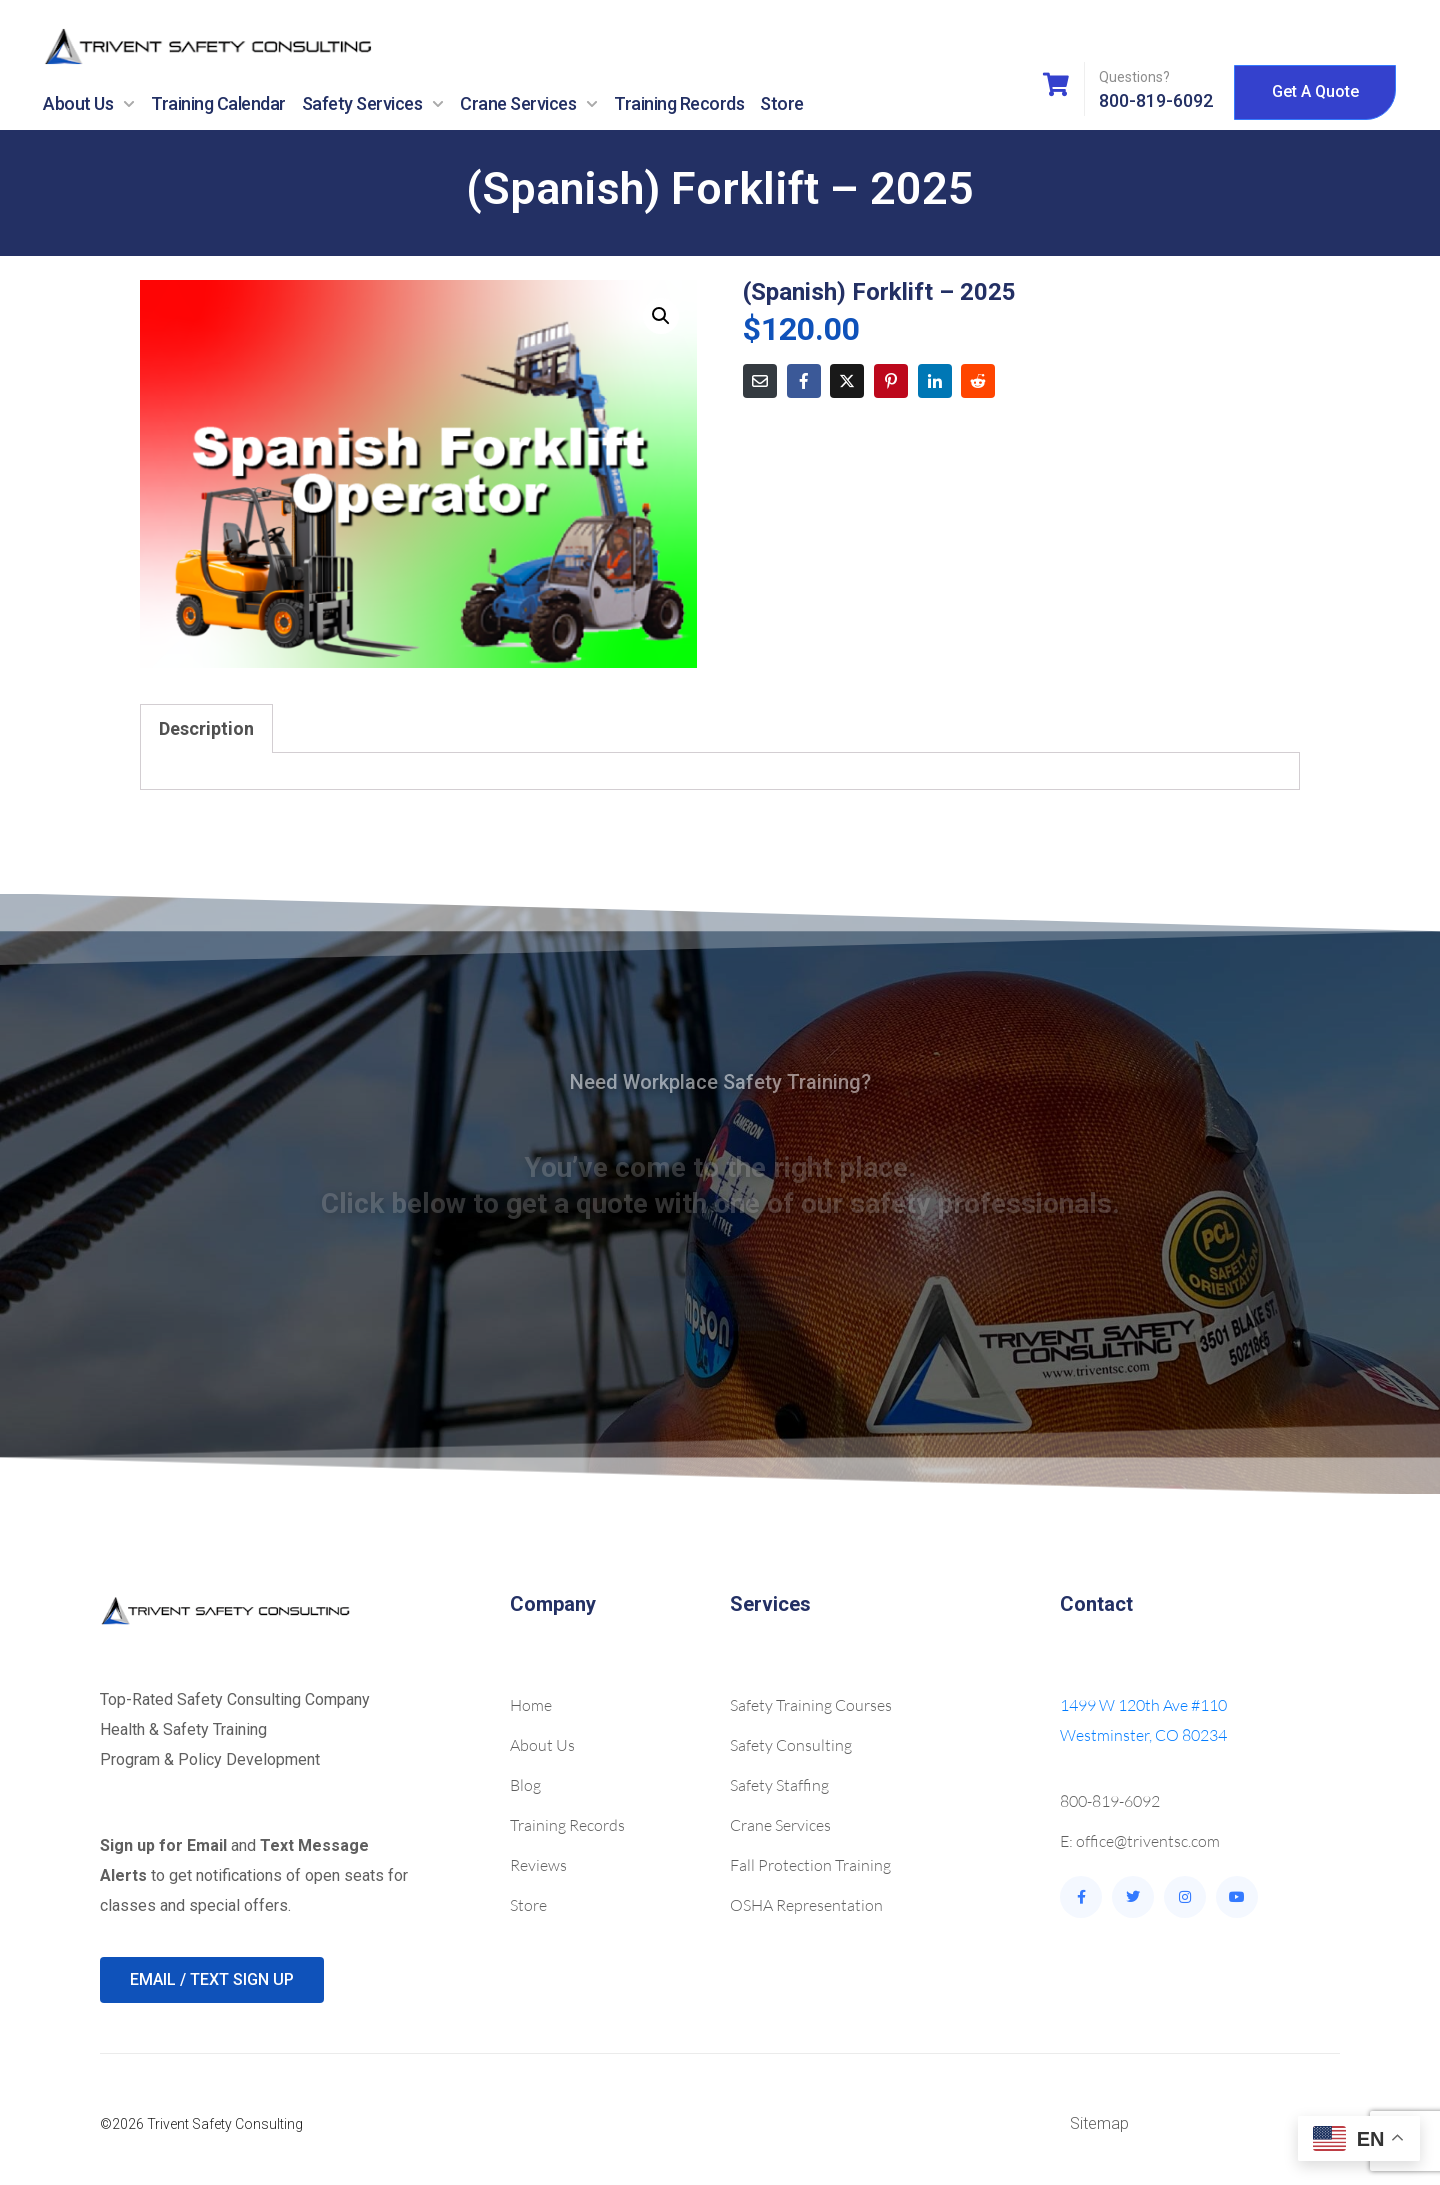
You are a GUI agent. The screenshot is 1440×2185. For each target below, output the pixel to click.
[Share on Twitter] (847, 381)
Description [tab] (206, 728)
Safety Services (373, 104)
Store (782, 103)
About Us (89, 104)
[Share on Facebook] (804, 381)
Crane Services (529, 104)
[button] (661, 316)
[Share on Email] (760, 381)
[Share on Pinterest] (891, 381)
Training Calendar (218, 103)
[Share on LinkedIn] (935, 381)
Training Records (679, 103)
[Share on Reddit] (978, 381)
